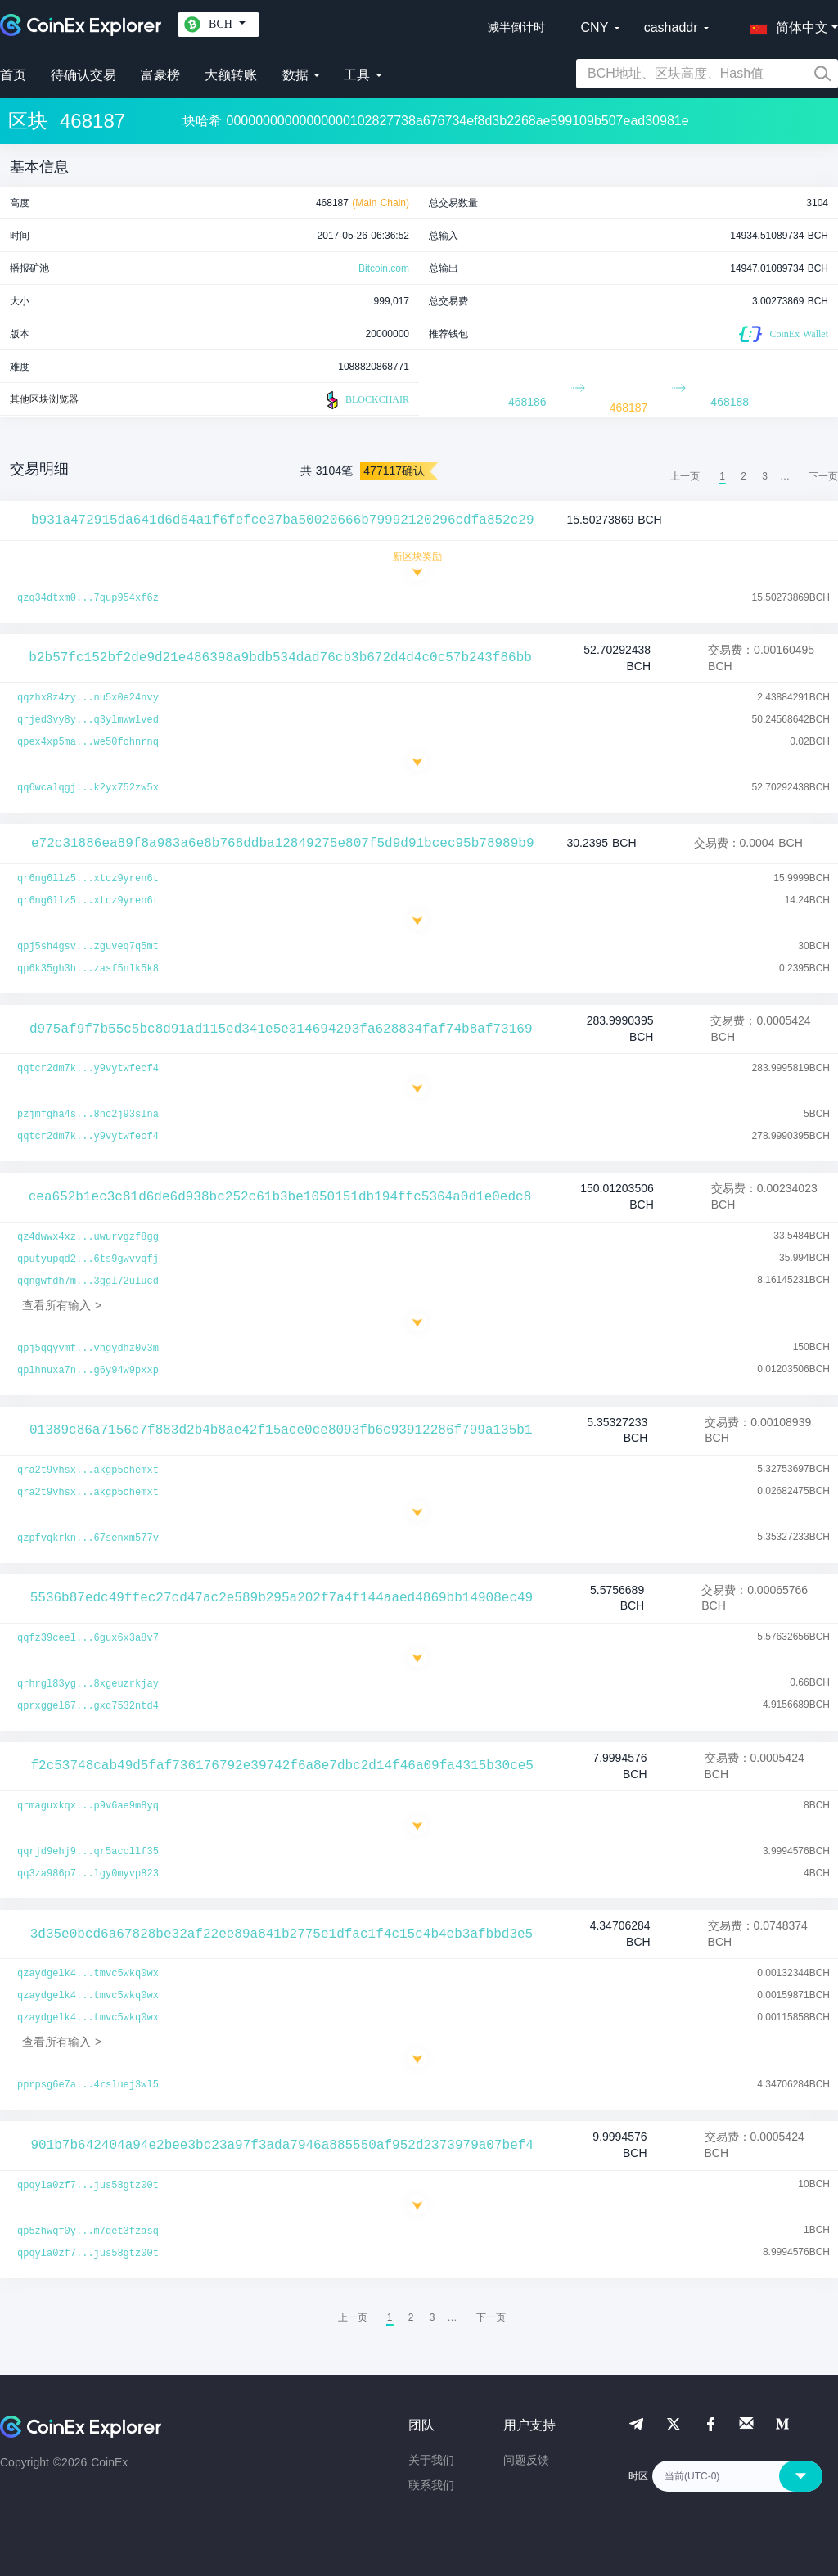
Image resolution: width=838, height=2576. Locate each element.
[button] (785, 24)
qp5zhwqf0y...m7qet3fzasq (88, 2231)
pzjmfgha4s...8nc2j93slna (88, 1114)
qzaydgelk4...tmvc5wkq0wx (88, 1973)
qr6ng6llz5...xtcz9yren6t (88, 879)
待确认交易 (83, 75)
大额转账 (231, 75)
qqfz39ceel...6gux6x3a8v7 (88, 1638)
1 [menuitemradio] (722, 476)
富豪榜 (160, 75)
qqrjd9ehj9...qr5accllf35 (88, 1852)
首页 (13, 75)
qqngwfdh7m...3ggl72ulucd (88, 1281)
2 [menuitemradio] (743, 476)
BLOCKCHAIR (365, 400)
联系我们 (431, 2485)
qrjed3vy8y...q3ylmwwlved (88, 720)
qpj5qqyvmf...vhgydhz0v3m (88, 1348)
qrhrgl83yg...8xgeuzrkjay (88, 1684)
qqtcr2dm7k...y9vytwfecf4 (88, 1068)
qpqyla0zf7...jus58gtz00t (88, 2185)
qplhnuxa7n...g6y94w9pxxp (88, 1370)
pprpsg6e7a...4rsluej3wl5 (88, 2085)
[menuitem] (823, 476)
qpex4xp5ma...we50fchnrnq (88, 742)
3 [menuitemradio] (765, 476)
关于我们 (431, 2459)
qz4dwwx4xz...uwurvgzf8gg (88, 1237)
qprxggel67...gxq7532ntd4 (88, 1706)
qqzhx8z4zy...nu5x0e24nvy (88, 698)
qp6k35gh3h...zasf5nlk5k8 (88, 969)
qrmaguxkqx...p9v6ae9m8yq (88, 1806)
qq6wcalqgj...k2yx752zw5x (88, 788)
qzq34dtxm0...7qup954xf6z (88, 598)
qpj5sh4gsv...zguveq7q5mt (88, 946)
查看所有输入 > (61, 1305)
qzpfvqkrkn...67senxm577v (88, 1538)
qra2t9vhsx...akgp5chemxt (88, 1470)
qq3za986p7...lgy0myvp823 (88, 1874)
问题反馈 (526, 2459)
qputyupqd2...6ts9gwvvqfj (88, 1259)
